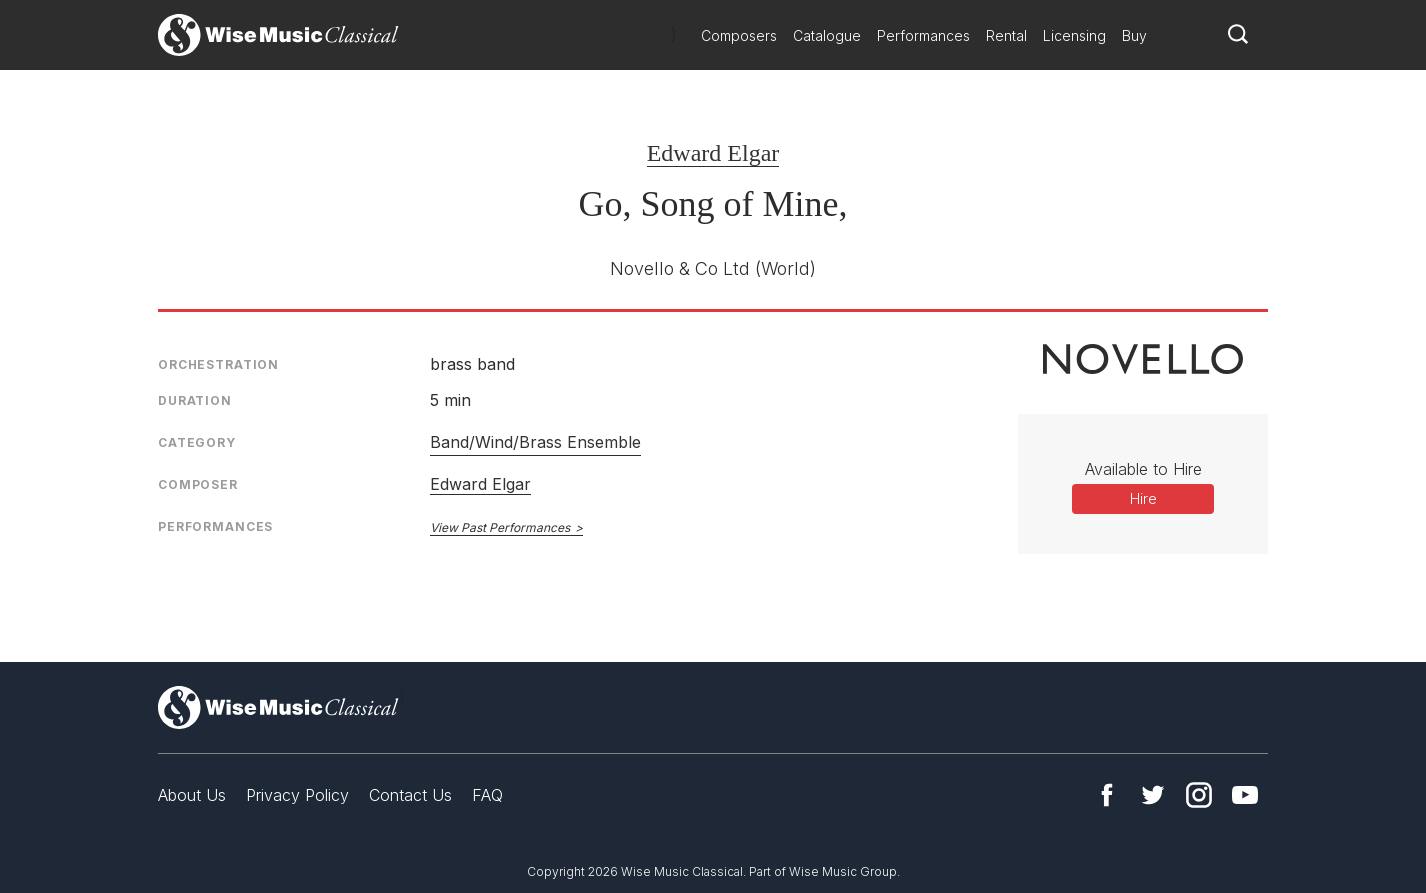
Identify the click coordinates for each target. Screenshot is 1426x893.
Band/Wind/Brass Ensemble (535, 442)
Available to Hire (1143, 469)
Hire (1143, 498)
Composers (739, 35)
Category (197, 442)
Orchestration (218, 364)
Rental (1006, 35)
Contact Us (410, 795)
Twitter (1153, 795)
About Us (192, 795)
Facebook (1107, 795)
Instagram (1199, 795)
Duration (195, 400)
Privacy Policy (297, 795)
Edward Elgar (713, 153)
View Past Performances (500, 527)
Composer (198, 484)
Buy (1134, 35)
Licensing (1074, 35)
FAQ (487, 795)
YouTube (1245, 795)
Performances (923, 35)
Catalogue (827, 35)
